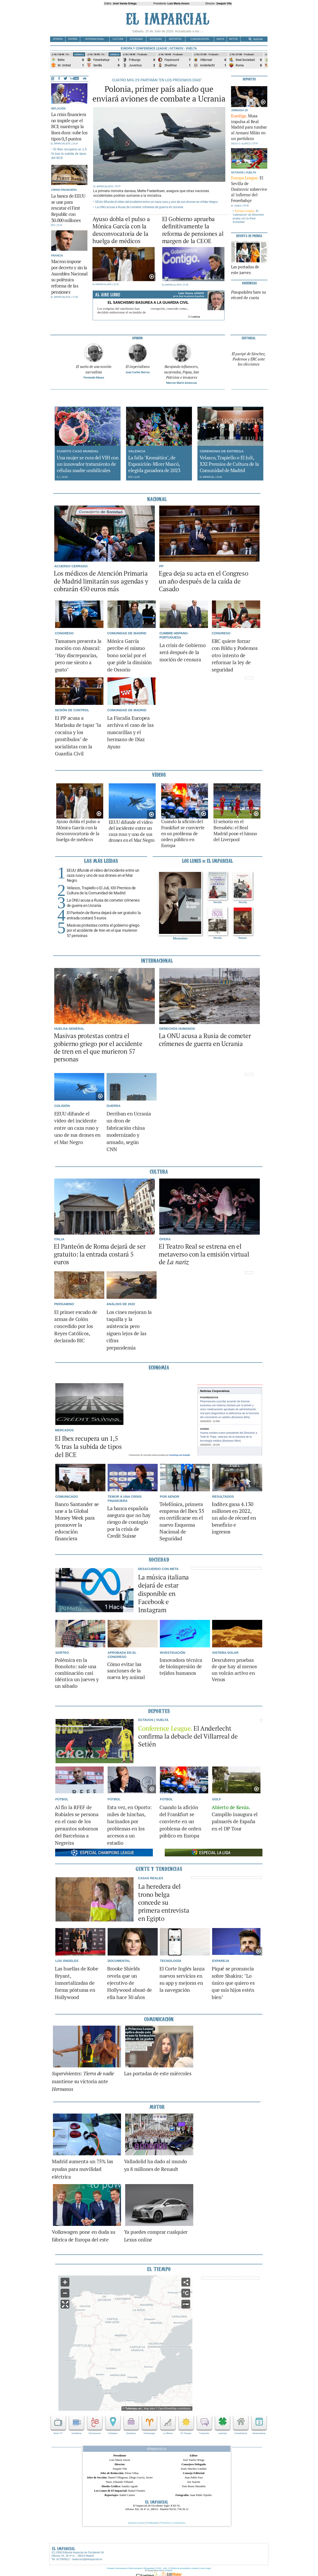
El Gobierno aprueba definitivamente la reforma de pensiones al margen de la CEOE (193, 230)
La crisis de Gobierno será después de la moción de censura (182, 652)
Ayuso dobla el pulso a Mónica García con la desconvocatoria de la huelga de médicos (121, 230)
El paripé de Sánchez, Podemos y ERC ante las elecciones (249, 359)
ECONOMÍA (136, 39)
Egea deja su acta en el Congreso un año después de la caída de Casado (203, 581)
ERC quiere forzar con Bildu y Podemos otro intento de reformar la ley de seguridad (234, 655)
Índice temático (135, 2568)
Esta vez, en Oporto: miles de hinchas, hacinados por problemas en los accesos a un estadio (129, 1825)
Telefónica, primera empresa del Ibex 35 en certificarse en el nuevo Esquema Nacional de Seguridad (181, 1521)
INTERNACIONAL (94, 39)
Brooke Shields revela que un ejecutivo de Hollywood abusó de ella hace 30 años (129, 1983)
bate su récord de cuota (248, 294)
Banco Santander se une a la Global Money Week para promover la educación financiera (77, 1521)
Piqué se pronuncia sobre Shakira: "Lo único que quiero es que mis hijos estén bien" (233, 1983)
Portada (110, 2568)
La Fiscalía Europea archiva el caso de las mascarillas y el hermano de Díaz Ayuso (130, 732)
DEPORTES (175, 39)
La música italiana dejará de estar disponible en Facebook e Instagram (163, 1593)
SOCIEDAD (156, 39)
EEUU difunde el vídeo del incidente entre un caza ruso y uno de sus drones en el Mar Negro (156, 202)
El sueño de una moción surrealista (93, 369)
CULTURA (117, 39)
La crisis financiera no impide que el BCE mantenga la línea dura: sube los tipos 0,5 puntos (69, 126)
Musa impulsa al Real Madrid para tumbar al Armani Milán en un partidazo (249, 127)
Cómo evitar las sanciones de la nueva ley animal (126, 1671)
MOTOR (233, 39)
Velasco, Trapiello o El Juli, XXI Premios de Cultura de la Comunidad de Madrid (229, 463)
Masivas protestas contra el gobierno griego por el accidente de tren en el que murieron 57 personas (103, 930)
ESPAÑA (72, 39)
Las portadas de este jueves (245, 269)
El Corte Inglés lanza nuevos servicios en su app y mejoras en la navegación (182, 1979)
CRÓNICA (79, 54)
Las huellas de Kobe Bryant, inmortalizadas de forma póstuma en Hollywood (76, 1983)
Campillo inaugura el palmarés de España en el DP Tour (235, 1818)
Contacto (168, 2570)
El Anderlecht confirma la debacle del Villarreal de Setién (188, 1736)
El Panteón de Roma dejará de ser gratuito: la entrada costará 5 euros (99, 1254)
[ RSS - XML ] (162, 2568)
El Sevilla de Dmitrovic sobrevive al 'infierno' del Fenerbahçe (249, 189)
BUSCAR (256, 39)
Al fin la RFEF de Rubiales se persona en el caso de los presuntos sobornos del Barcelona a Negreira (76, 1825)
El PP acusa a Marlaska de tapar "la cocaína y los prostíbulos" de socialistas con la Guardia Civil (78, 736)
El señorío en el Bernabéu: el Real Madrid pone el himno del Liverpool (235, 830)
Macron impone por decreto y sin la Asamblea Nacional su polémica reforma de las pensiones (69, 276)
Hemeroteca (121, 2568)
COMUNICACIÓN (199, 39)
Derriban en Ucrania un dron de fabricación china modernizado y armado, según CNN (129, 1131)
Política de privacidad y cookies (184, 2568)
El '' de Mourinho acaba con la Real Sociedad (248, 216)
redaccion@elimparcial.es (87, 2559)
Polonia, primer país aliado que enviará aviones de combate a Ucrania (159, 94)
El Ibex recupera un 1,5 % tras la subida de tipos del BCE (69, 153)
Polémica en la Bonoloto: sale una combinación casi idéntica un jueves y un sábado (77, 1673)
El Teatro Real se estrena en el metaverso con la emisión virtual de (204, 1254)
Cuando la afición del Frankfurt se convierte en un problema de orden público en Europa (183, 833)
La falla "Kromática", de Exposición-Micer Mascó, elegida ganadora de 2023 (154, 463)
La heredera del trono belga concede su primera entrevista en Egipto (163, 1902)
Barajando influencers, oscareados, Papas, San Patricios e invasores (181, 372)
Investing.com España (179, 1455)
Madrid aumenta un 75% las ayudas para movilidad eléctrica (82, 2169)
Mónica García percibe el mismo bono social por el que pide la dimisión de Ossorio (129, 655)
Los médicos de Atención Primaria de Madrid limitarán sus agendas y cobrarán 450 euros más (101, 581)
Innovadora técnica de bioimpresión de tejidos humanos (180, 1666)
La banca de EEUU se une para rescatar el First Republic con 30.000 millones (68, 208)
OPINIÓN (58, 39)
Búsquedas (149, 2568)
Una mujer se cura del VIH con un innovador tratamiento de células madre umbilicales (87, 463)
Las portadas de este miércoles (158, 2073)
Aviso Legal (205, 2568)
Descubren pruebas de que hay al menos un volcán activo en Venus (234, 1670)
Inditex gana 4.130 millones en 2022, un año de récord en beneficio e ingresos (234, 1518)
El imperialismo (138, 366)
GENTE (220, 39)
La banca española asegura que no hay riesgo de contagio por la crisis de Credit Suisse (128, 1522)
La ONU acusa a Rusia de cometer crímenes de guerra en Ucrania (139, 207)
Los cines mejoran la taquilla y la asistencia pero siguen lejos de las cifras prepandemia (129, 1330)
